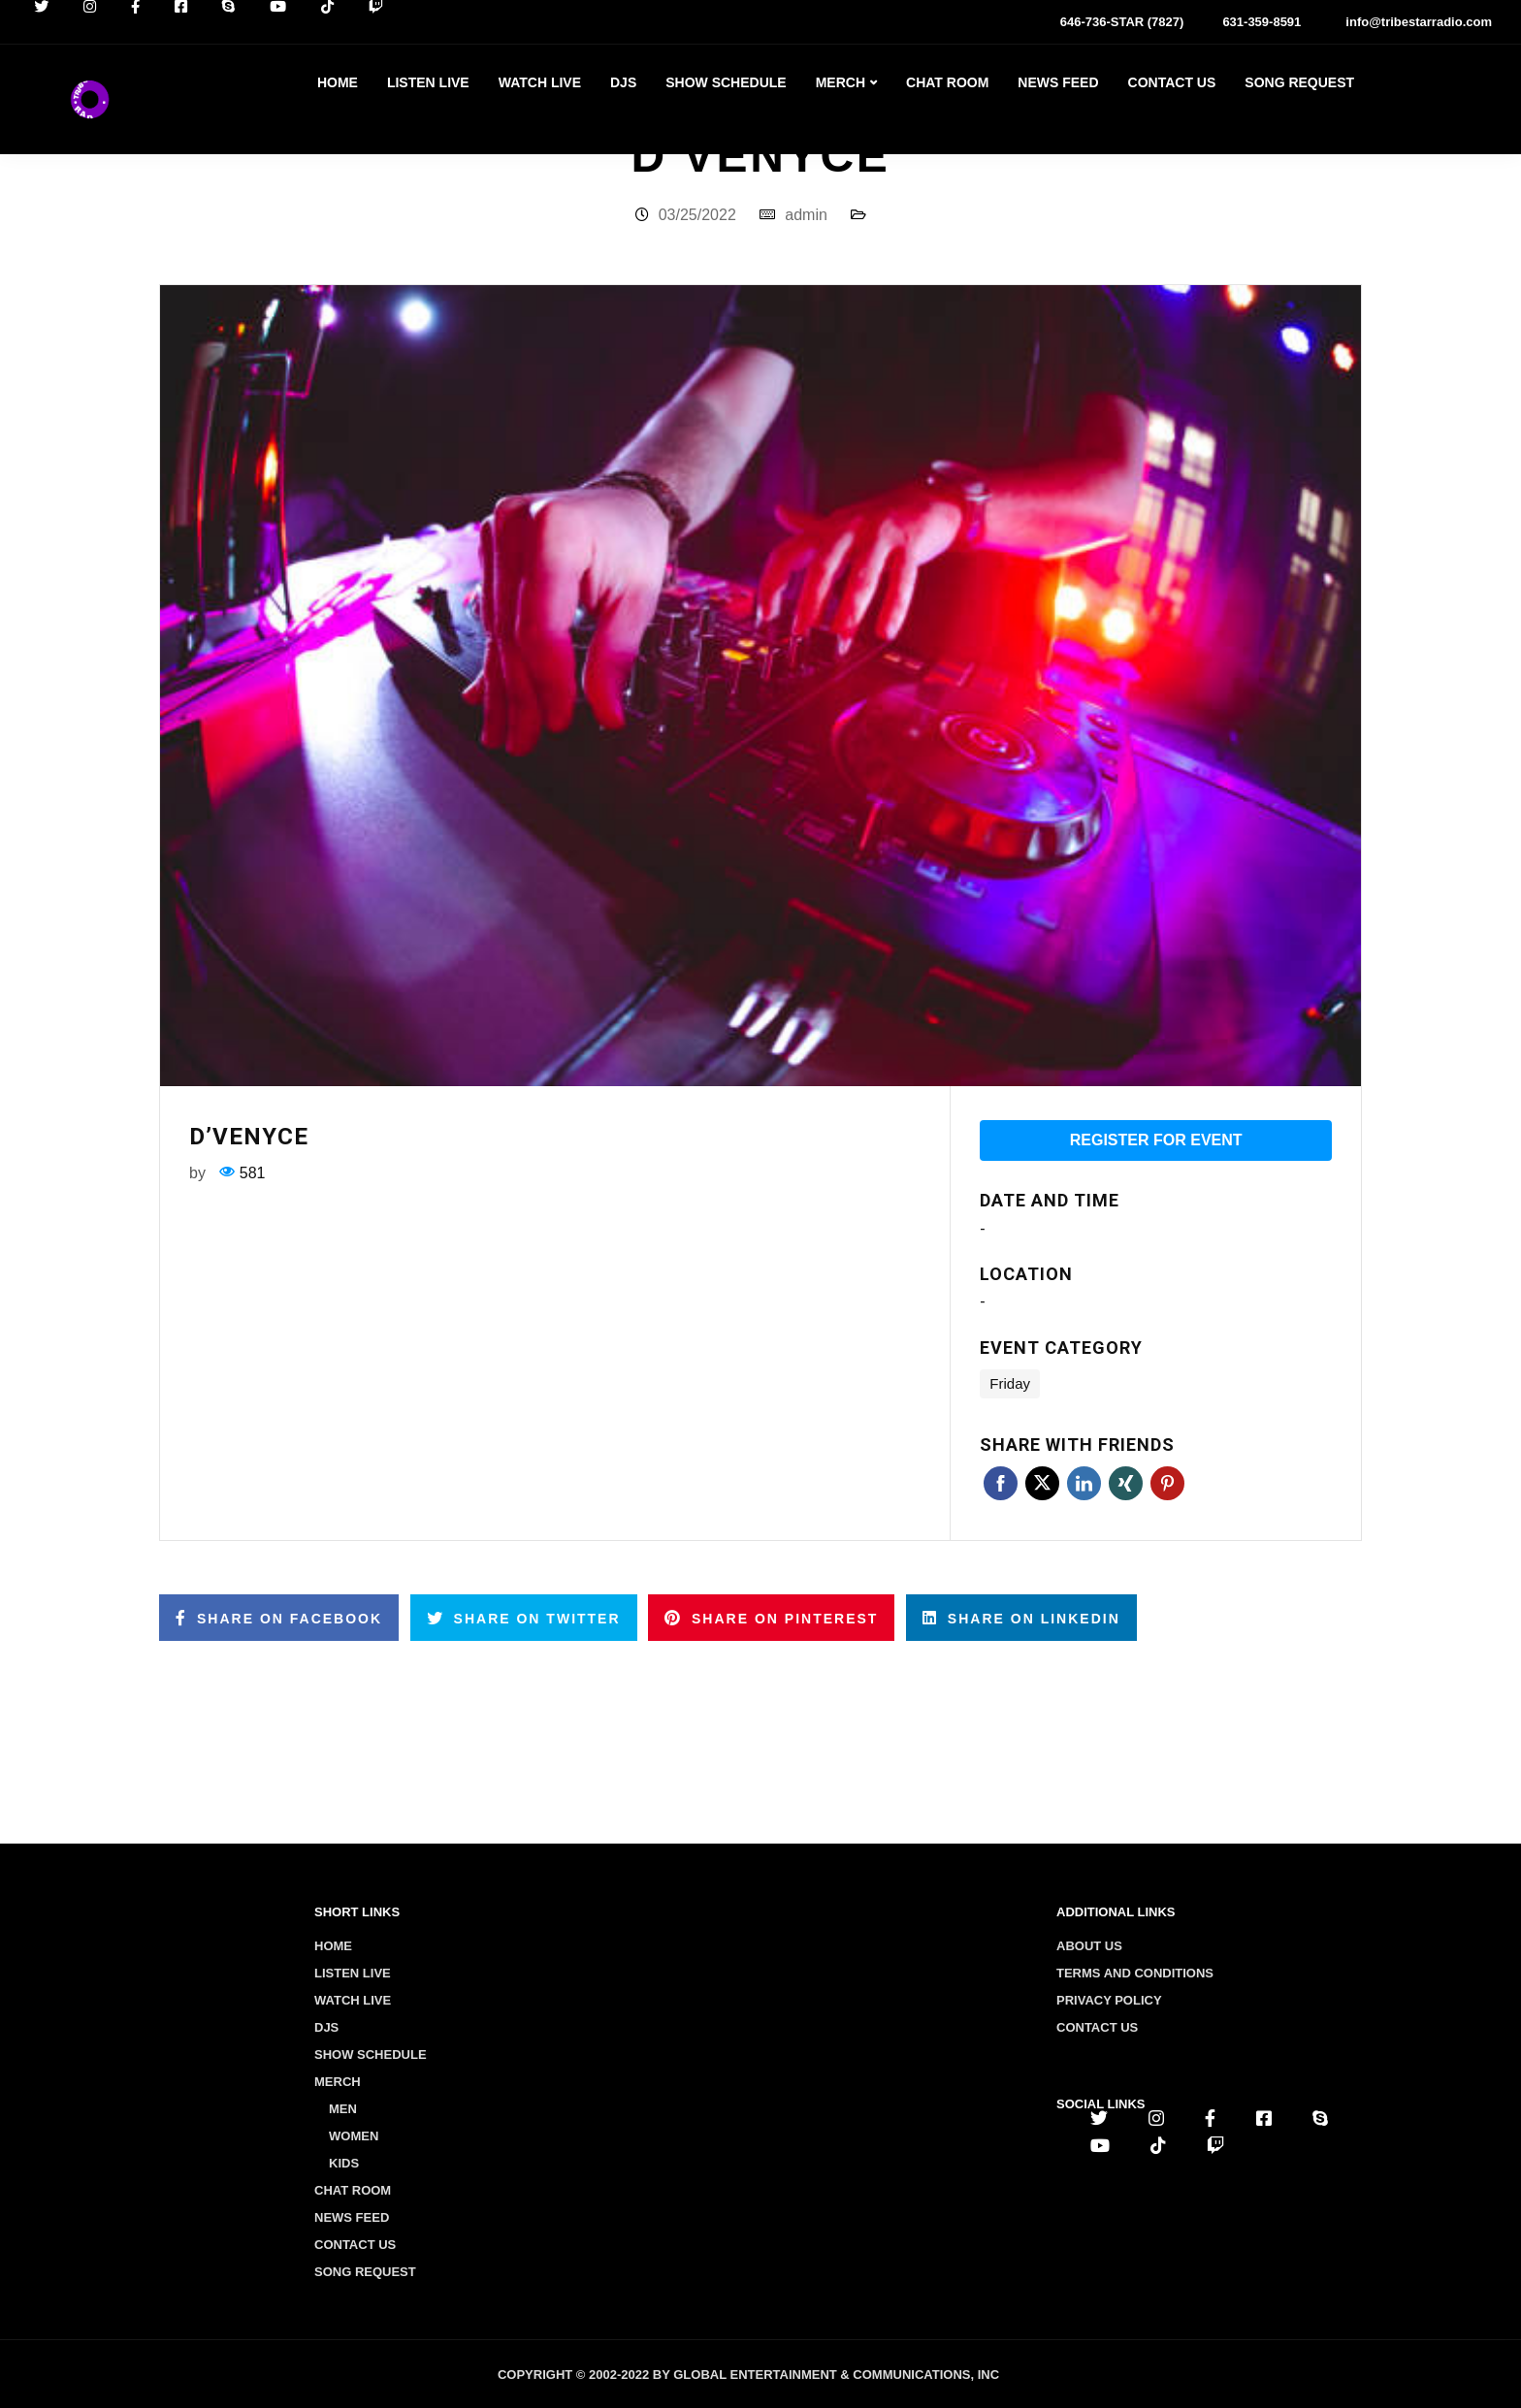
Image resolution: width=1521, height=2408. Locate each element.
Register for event (1156, 1140)
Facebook (1001, 1483)
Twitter (1042, 1483)
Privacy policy (1109, 2000)
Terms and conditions (1135, 1973)
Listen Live (428, 82)
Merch (840, 82)
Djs (623, 82)
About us (1089, 1946)
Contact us (1097, 2027)
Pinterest (1167, 1483)
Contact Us (1172, 82)
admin (806, 215)
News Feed (1058, 82)
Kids (344, 2163)
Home (337, 82)
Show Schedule (725, 82)
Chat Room (947, 82)
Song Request (1299, 82)
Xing (1126, 1483)
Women (353, 2136)
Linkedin (1084, 1483)
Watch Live (540, 82)
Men (343, 2109)
